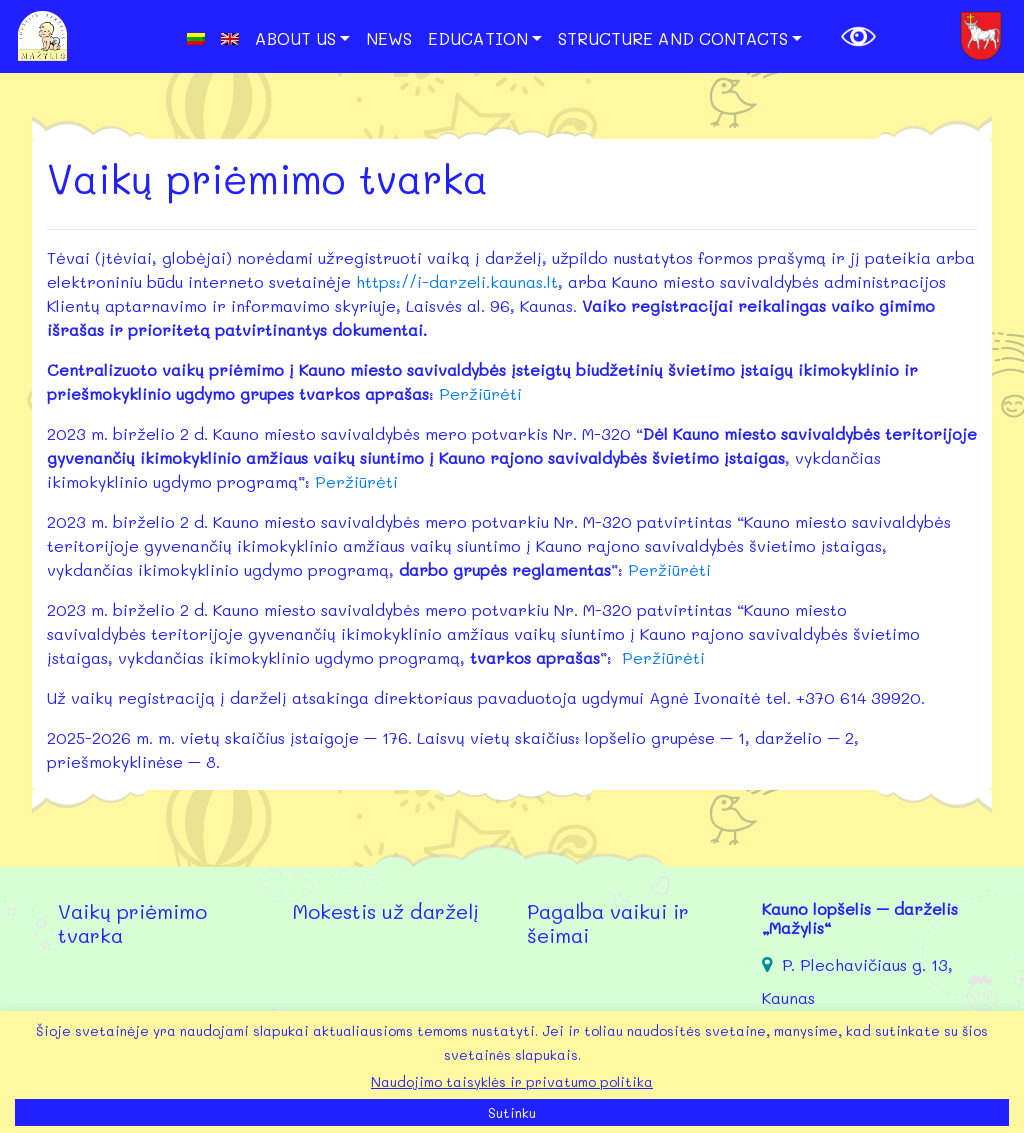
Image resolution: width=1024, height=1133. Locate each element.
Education (478, 38)
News (389, 38)
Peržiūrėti (480, 393)
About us (295, 38)
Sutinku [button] (512, 1112)
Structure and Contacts (673, 38)
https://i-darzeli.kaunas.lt (457, 281)
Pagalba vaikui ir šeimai (608, 923)
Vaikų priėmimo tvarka (132, 923)
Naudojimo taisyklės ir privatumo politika (512, 1081)
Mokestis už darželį (385, 911)
